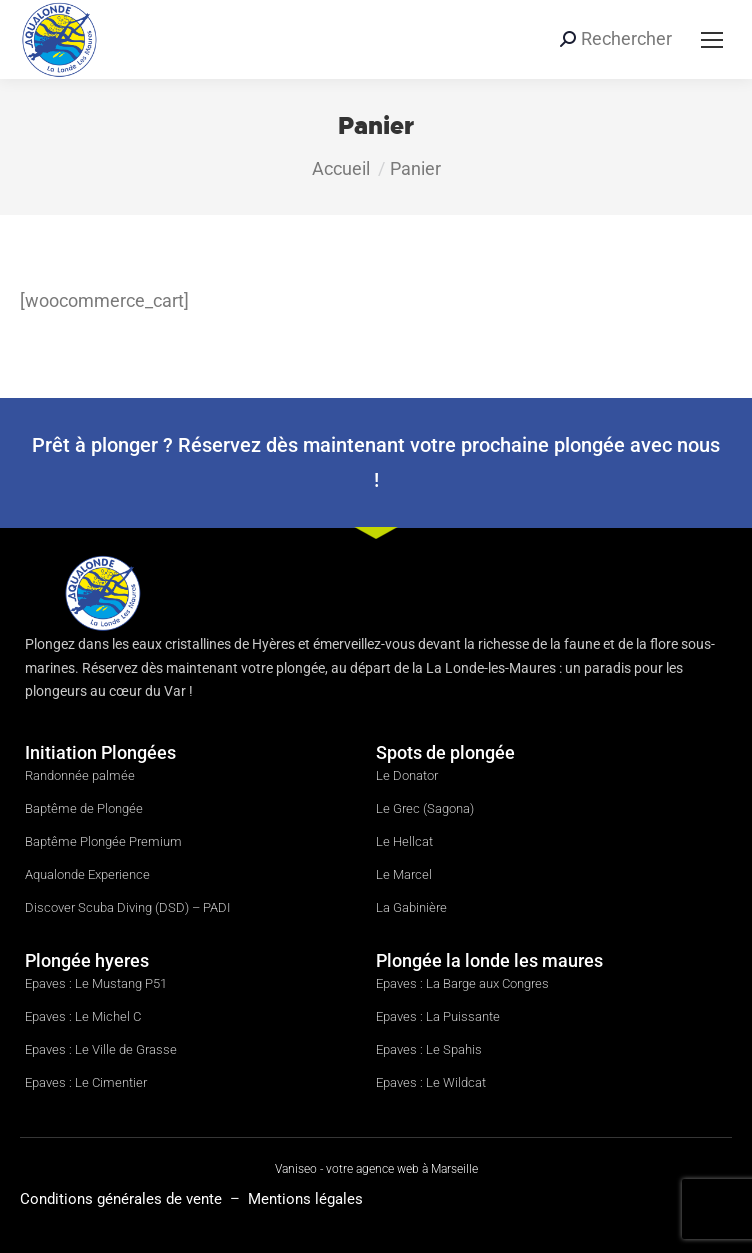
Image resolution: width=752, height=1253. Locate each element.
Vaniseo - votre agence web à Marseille (376, 1169)
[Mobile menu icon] (712, 40)
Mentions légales (305, 1199)
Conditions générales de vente (123, 1199)
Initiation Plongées (100, 752)
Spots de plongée (445, 752)
